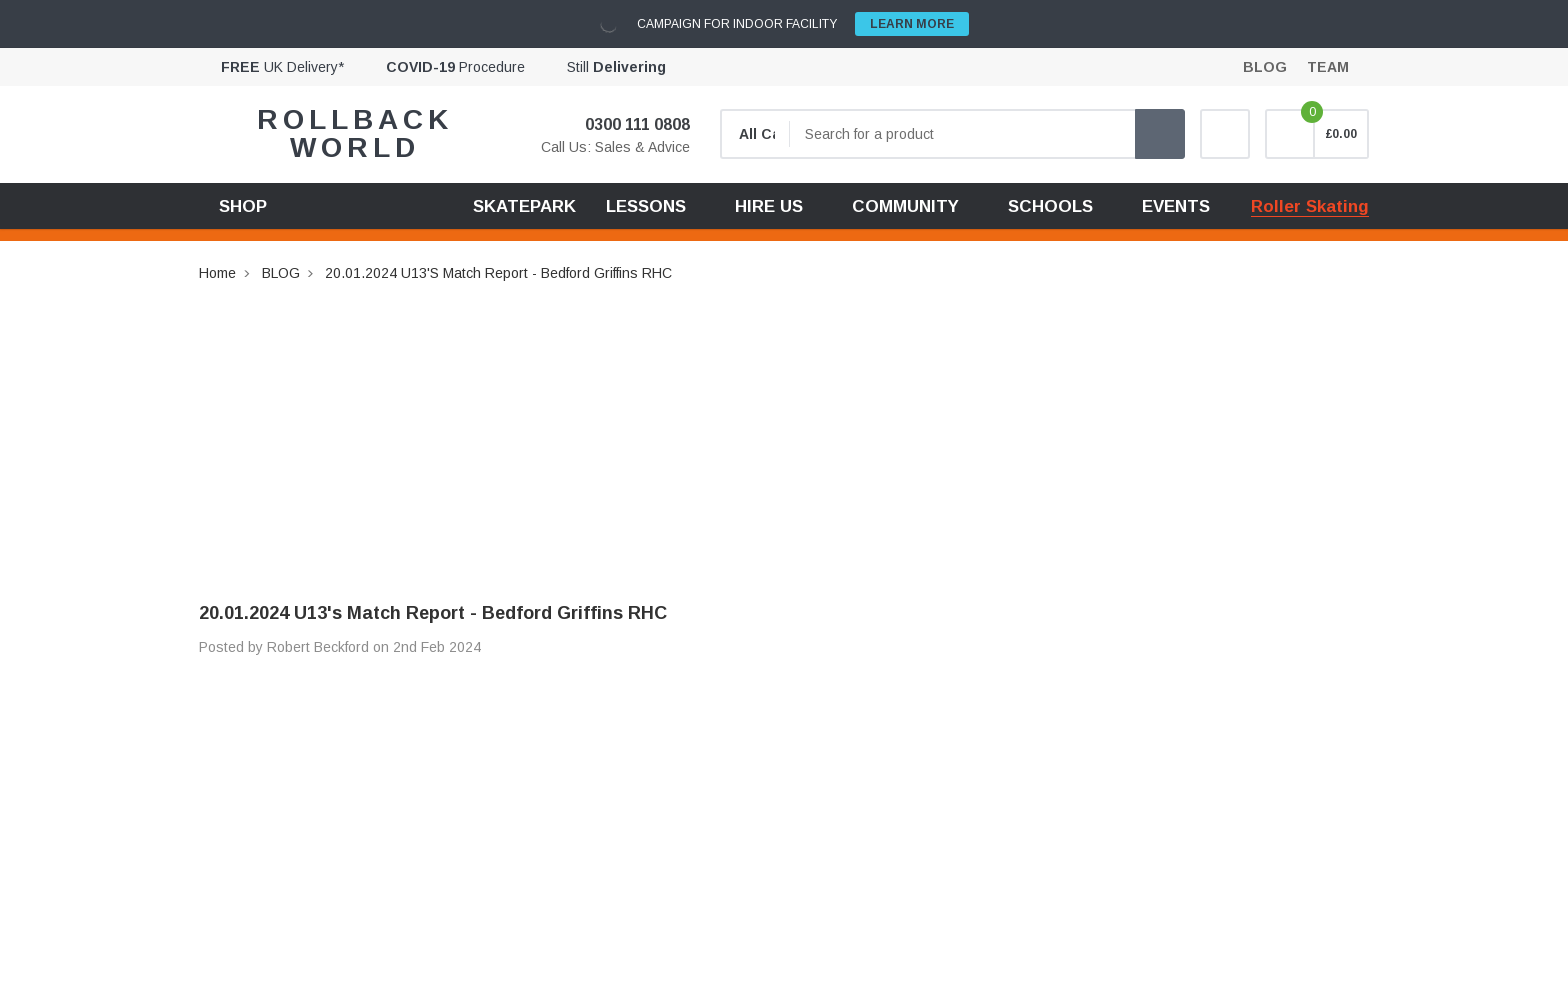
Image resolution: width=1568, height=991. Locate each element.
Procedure (455, 67)
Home (217, 273)
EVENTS (1176, 206)
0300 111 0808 (625, 124)
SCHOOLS (1050, 206)
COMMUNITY (905, 206)
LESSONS (646, 206)
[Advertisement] (784, 425)
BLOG (281, 273)
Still (616, 67)
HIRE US (769, 206)
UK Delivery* (282, 67)
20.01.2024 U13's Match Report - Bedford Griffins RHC (498, 273)
